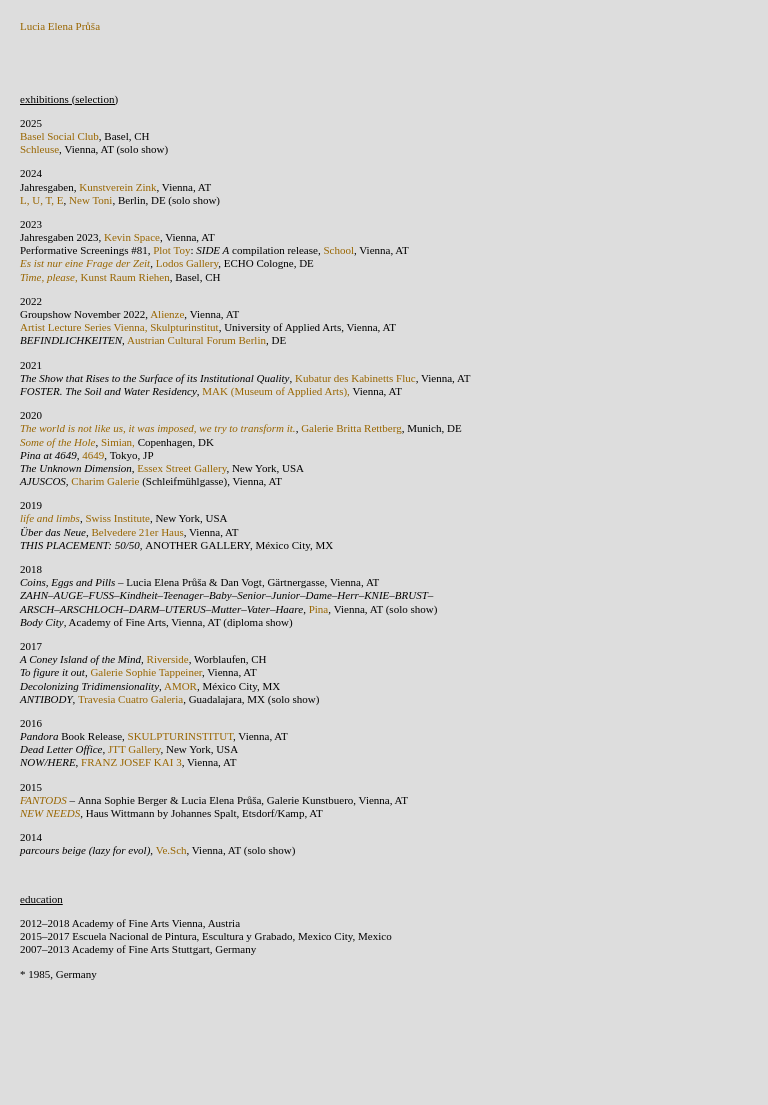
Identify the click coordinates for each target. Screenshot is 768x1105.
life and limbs (50, 518)
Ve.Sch (171, 850)
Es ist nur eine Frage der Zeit (85, 263)
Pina (319, 609)
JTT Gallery (132, 749)
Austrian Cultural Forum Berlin (196, 340)
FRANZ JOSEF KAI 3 (131, 762)
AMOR (180, 686)
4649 (93, 455)
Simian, (119, 442)
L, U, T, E (42, 200)
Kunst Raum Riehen (125, 277)
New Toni (90, 200)
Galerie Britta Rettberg (351, 428)
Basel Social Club (59, 136)
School (338, 250)
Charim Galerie (105, 481)
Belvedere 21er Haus (138, 532)
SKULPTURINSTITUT (181, 736)
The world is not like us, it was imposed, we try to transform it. (158, 428)
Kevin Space (130, 237)
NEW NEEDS (50, 813)
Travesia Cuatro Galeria (130, 699)
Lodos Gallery (187, 263)
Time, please (47, 277)
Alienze (167, 314)
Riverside (168, 659)
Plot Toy (171, 250)
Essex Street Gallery (181, 468)
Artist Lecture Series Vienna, (83, 327)
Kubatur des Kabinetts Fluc (355, 378)
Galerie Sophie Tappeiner (146, 672)
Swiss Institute (117, 518)
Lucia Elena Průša (60, 26)
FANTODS (44, 800)
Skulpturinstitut (184, 327)
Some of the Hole (57, 442)
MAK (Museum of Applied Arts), (276, 391)
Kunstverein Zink (117, 187)
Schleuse (39, 149)
